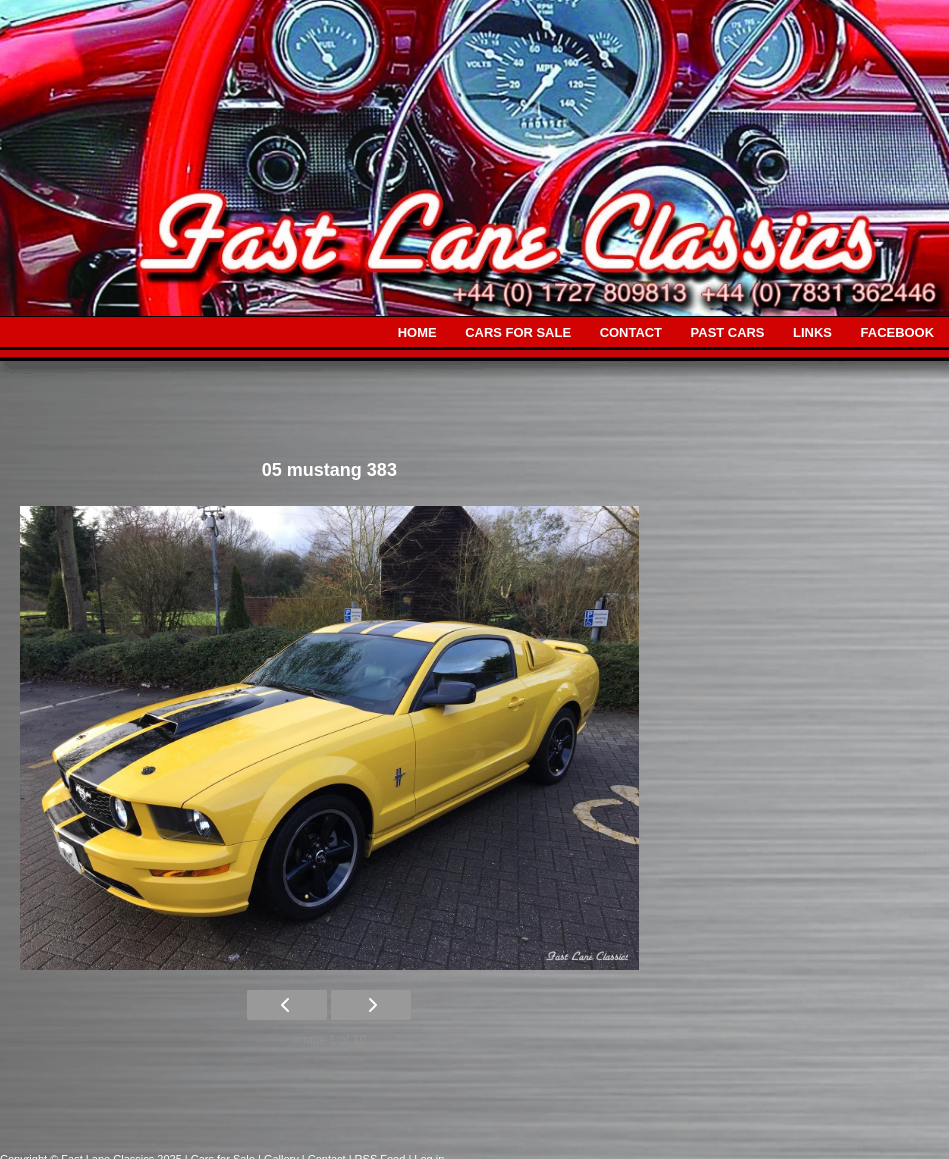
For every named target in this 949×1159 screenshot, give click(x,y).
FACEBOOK (897, 332)
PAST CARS (728, 332)
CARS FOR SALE (518, 332)
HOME (417, 332)
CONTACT (631, 332)
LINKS (812, 332)
